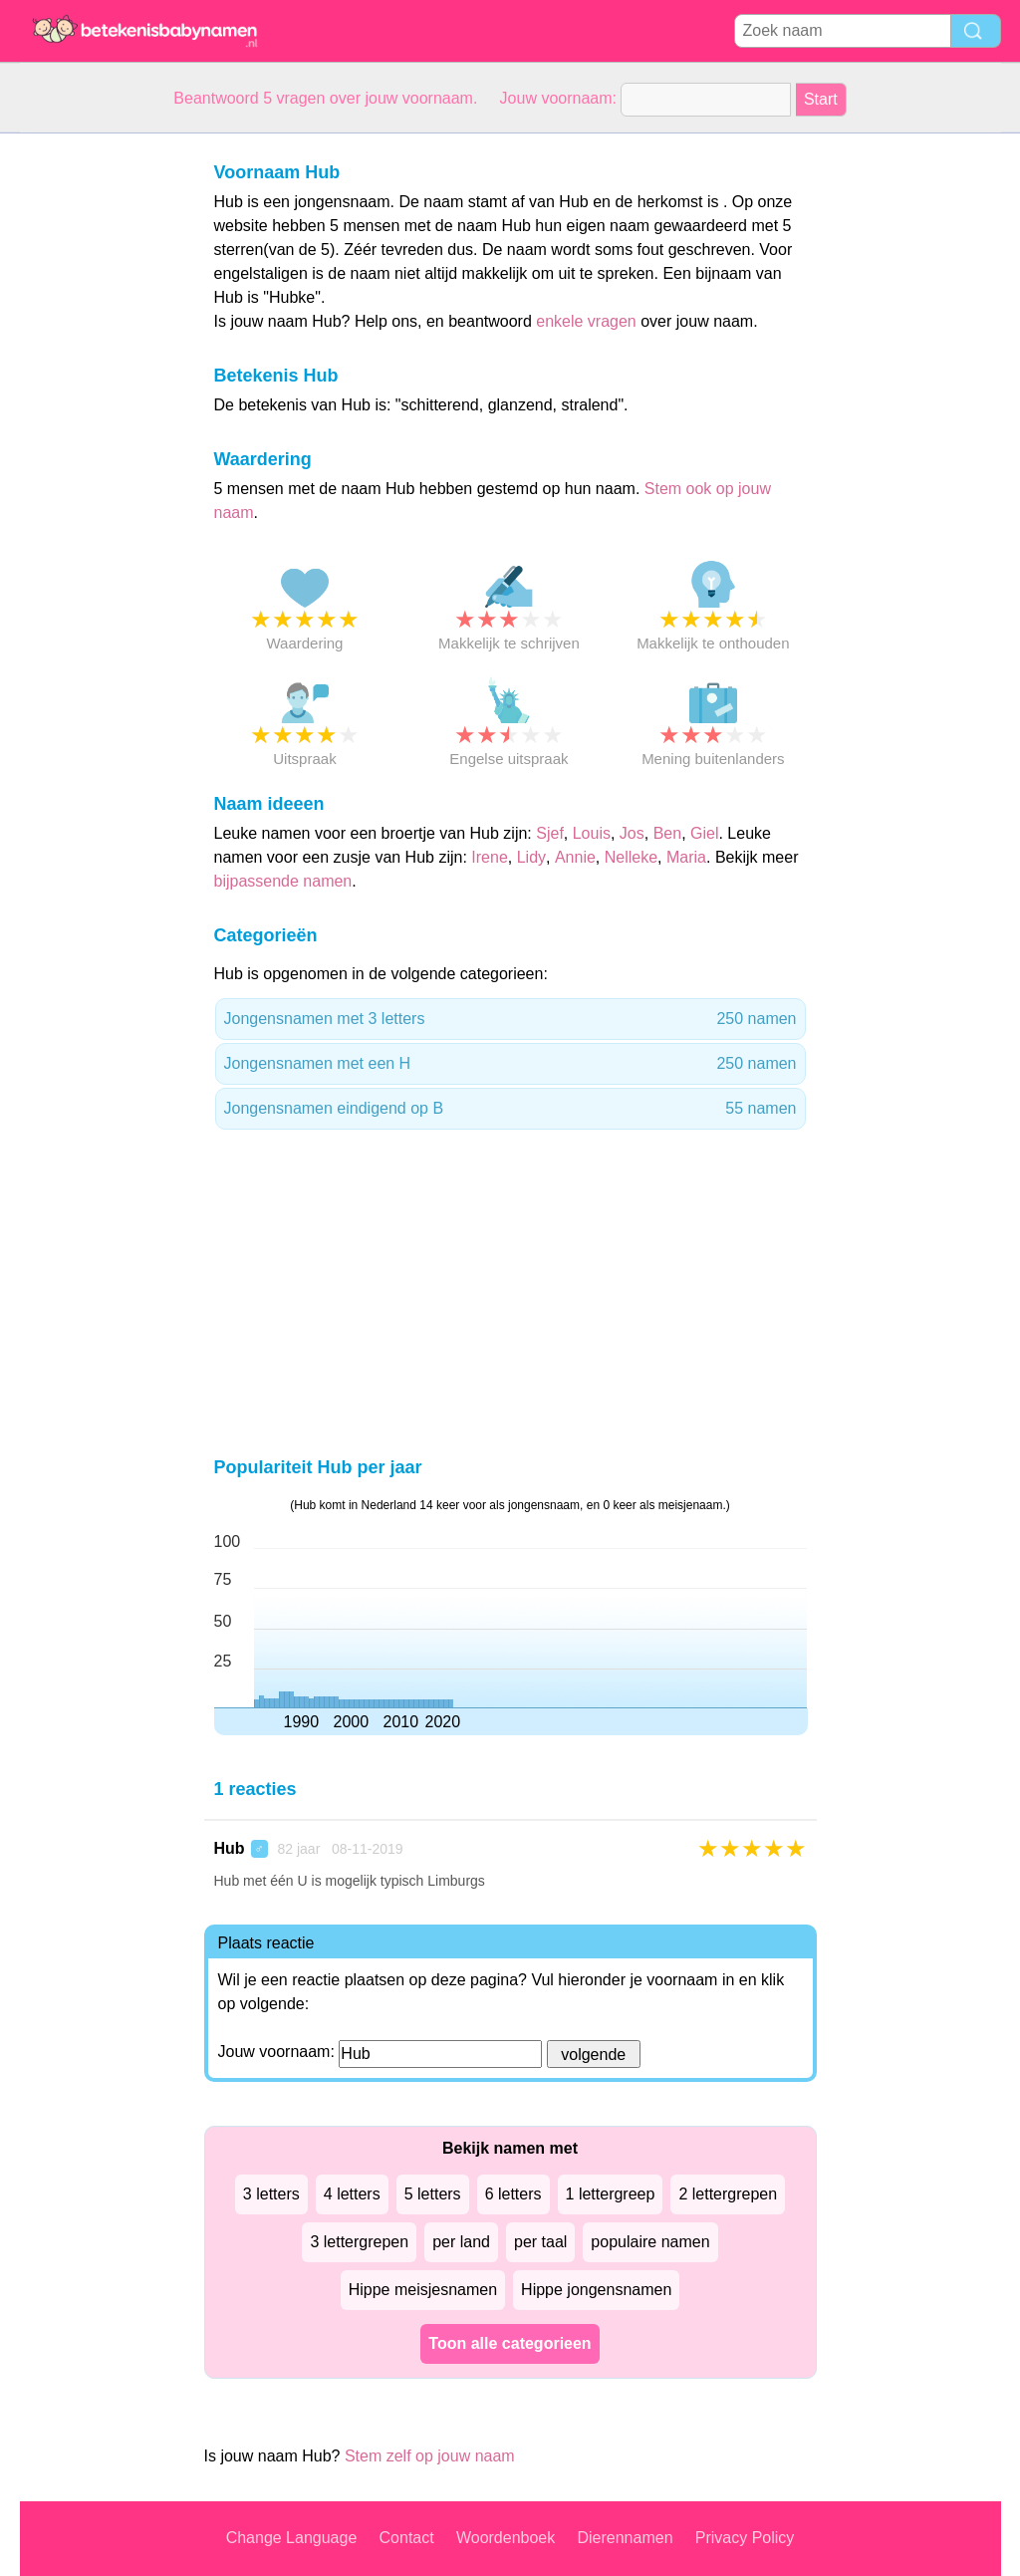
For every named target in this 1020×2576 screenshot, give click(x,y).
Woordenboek (505, 2537)
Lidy (531, 857)
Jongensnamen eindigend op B (510, 1109)
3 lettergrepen (359, 2241)
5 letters (432, 2194)
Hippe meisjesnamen (423, 2289)
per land (461, 2241)
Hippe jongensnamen (596, 2289)
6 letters (513, 2194)
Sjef (550, 833)
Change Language (292, 2537)
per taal (540, 2241)
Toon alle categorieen (509, 2343)
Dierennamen (624, 2537)
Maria (686, 857)
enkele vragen (586, 321)
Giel (704, 833)
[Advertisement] (99, 432)
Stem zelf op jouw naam (430, 2455)
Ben (667, 833)
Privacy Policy (745, 2537)
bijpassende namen (283, 881)
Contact (407, 2537)
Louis (592, 833)
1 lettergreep (610, 2194)
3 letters (271, 2194)
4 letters (352, 2194)
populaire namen (650, 2241)
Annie (575, 857)
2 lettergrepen (727, 2194)
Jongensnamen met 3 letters (510, 1019)
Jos (632, 833)
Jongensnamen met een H (510, 1064)
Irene (489, 857)
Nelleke (631, 857)
